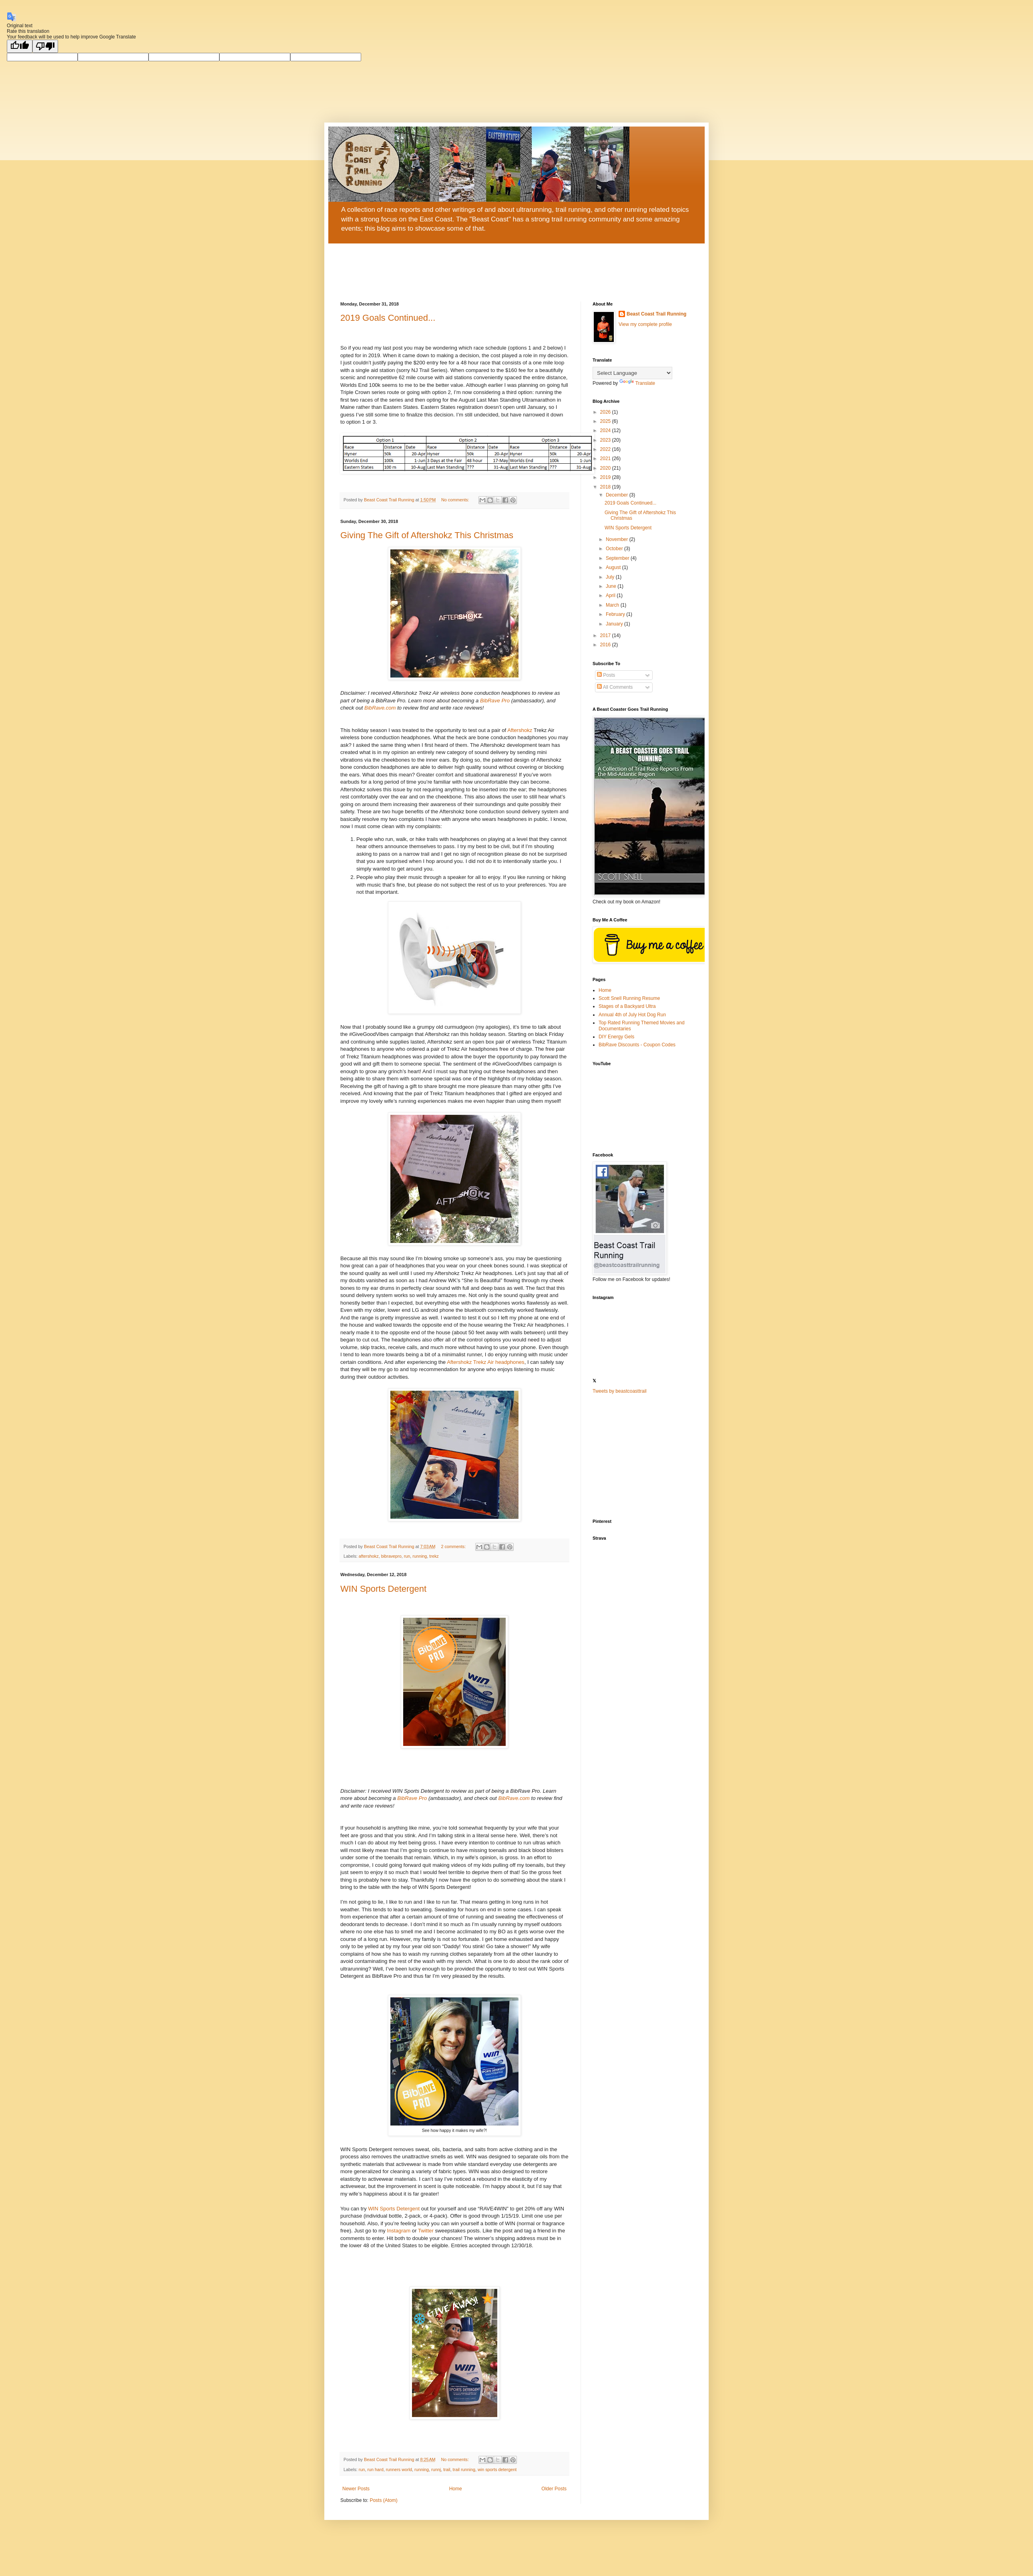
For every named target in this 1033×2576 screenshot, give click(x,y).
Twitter (426, 2231)
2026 (606, 412)
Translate (637, 383)
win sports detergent (497, 2469)
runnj (436, 2469)
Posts (606, 675)
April (611, 595)
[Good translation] (19, 46)
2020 (606, 468)
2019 (606, 477)
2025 (606, 421)
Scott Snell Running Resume (629, 998)
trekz (433, 1556)
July (611, 577)
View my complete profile (645, 324)
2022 (606, 449)
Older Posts (554, 2489)
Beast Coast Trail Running (656, 314)
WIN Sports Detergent (383, 1589)
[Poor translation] (45, 46)
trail (446, 2469)
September (618, 558)
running (419, 1556)
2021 (606, 458)
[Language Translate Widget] (632, 373)
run (407, 1556)
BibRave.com (379, 708)
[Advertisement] (643, 1457)
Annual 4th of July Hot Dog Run (632, 1015)
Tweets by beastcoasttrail (620, 1391)
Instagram (399, 2231)
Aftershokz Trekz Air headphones (486, 1362)
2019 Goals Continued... (387, 318)
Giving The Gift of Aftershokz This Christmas (426, 535)
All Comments (615, 687)
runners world (399, 2469)
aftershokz (369, 1556)
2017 (606, 635)
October (615, 548)
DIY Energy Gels (616, 1037)
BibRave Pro (494, 701)
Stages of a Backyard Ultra (627, 1006)
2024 (606, 430)
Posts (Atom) (383, 2500)
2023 (606, 440)
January (615, 624)
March (613, 605)
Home (455, 2489)
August (614, 567)
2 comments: (454, 1546)
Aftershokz (519, 730)
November (617, 539)
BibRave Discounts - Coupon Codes (637, 1045)
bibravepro (391, 1556)
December (617, 495)
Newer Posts (356, 2489)
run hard (375, 2469)
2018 (606, 487)
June (611, 586)
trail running (464, 2469)
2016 (606, 645)
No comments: (455, 499)
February (616, 614)
